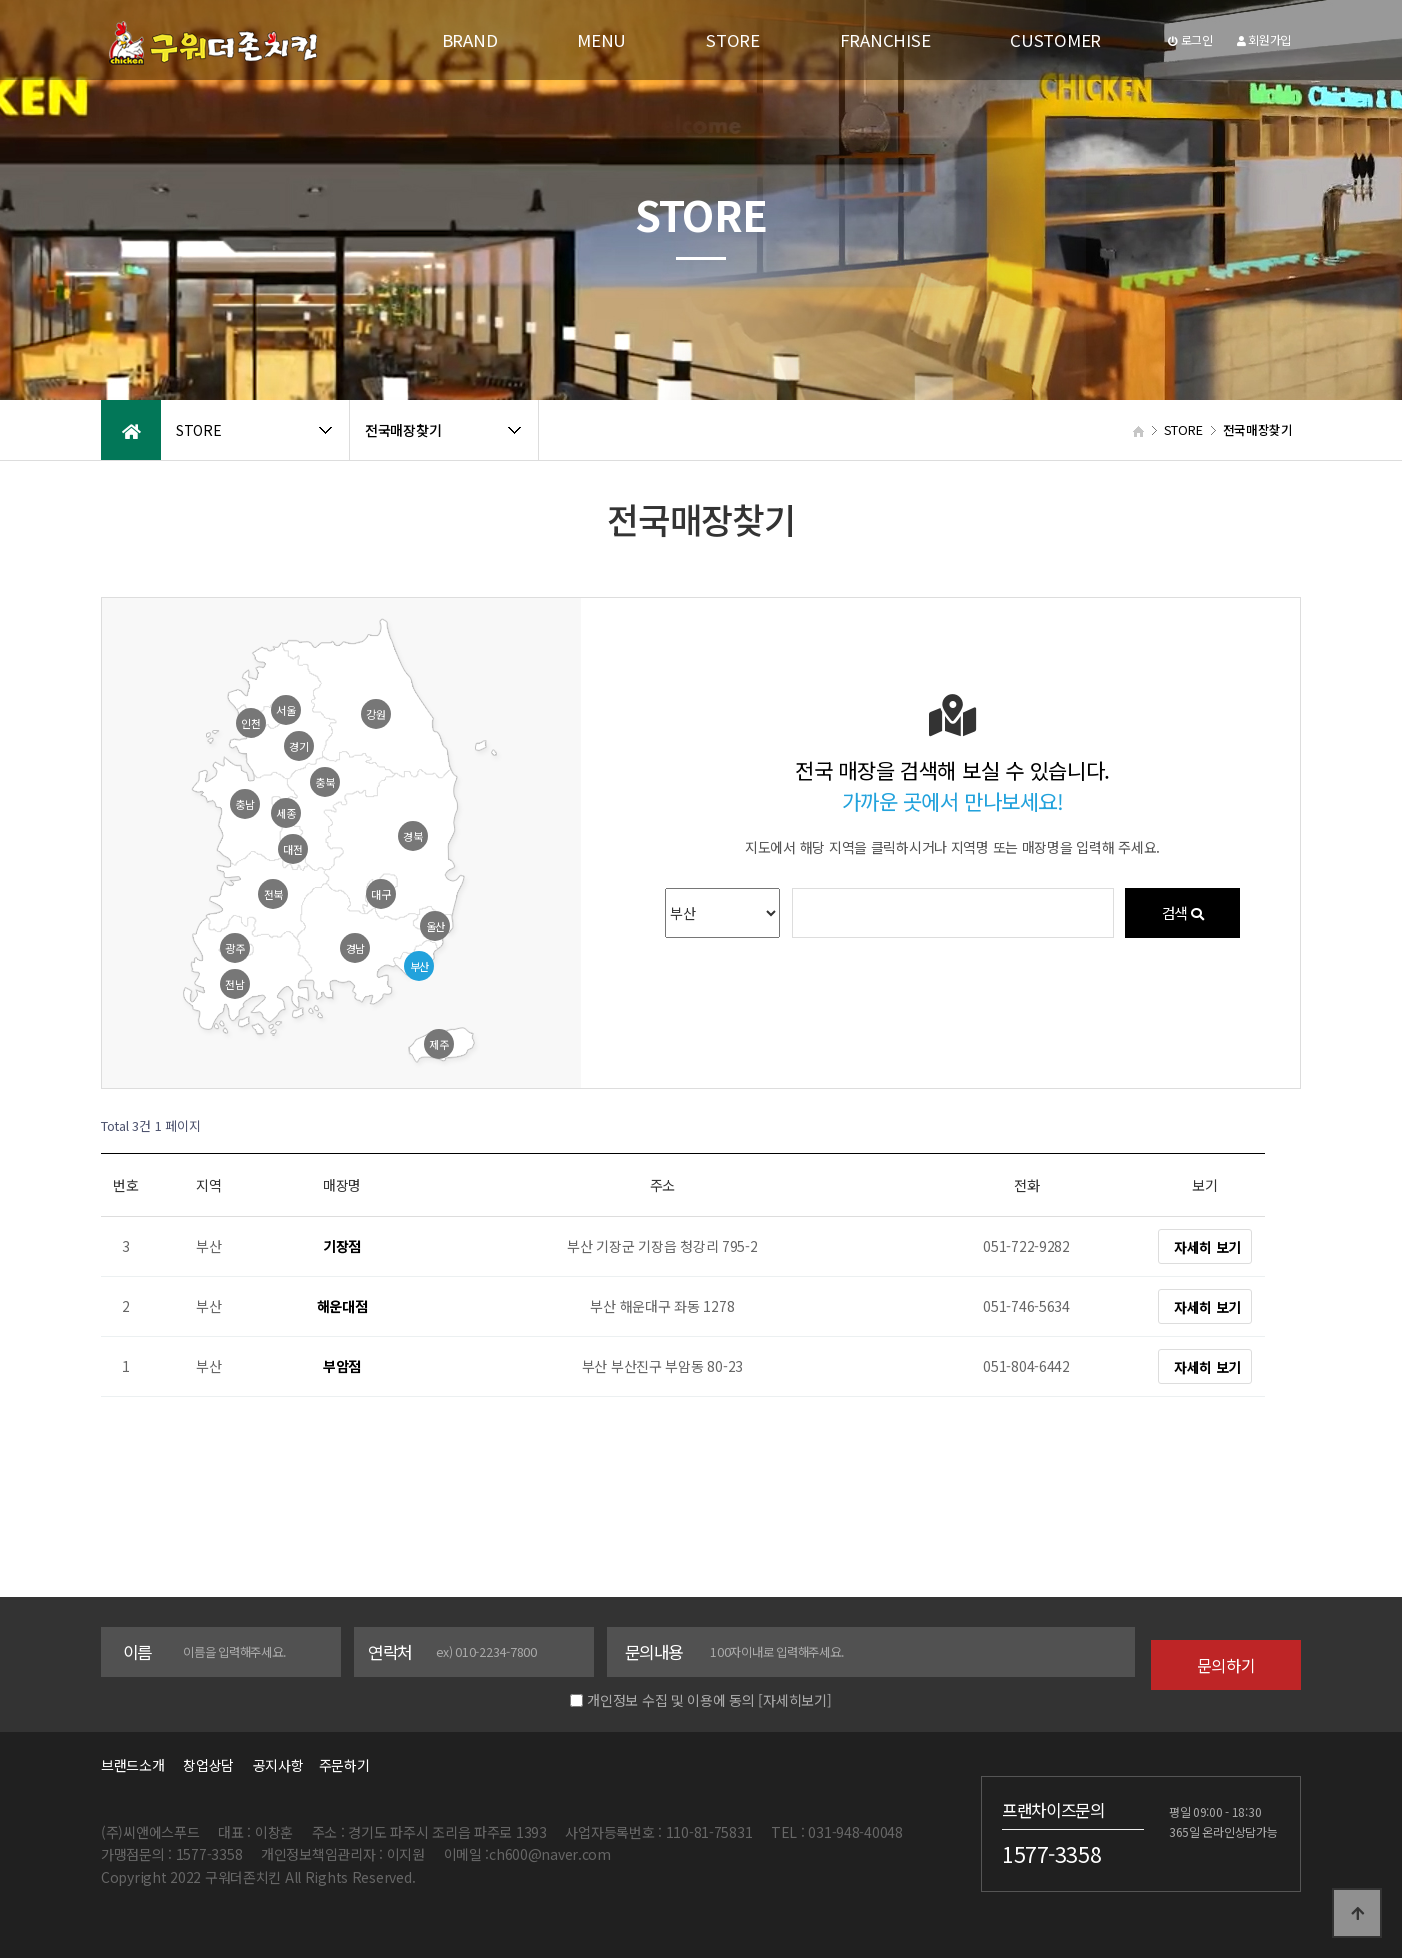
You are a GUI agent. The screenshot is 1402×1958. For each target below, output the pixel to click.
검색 (1182, 913)
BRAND (470, 40)
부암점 (342, 1367)
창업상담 (208, 1765)
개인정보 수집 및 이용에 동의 (671, 1700)
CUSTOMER (1055, 40)
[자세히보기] (794, 1700)
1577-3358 (1051, 1853)
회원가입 (1264, 39)
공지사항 (278, 1765)
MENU (601, 40)
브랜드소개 (133, 1765)
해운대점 (342, 1307)
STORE (733, 40)
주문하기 (338, 1765)
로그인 (1190, 39)
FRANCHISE (885, 40)
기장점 (342, 1247)
